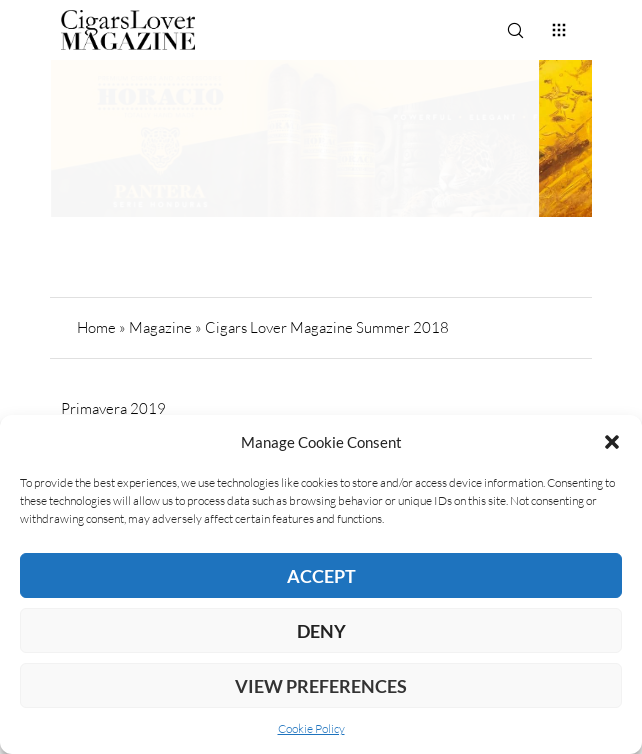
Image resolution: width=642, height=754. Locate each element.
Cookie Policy (311, 728)
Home (96, 327)
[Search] (515, 30)
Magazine (160, 327)
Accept (321, 576)
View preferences (321, 686)
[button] (612, 442)
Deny (321, 631)
